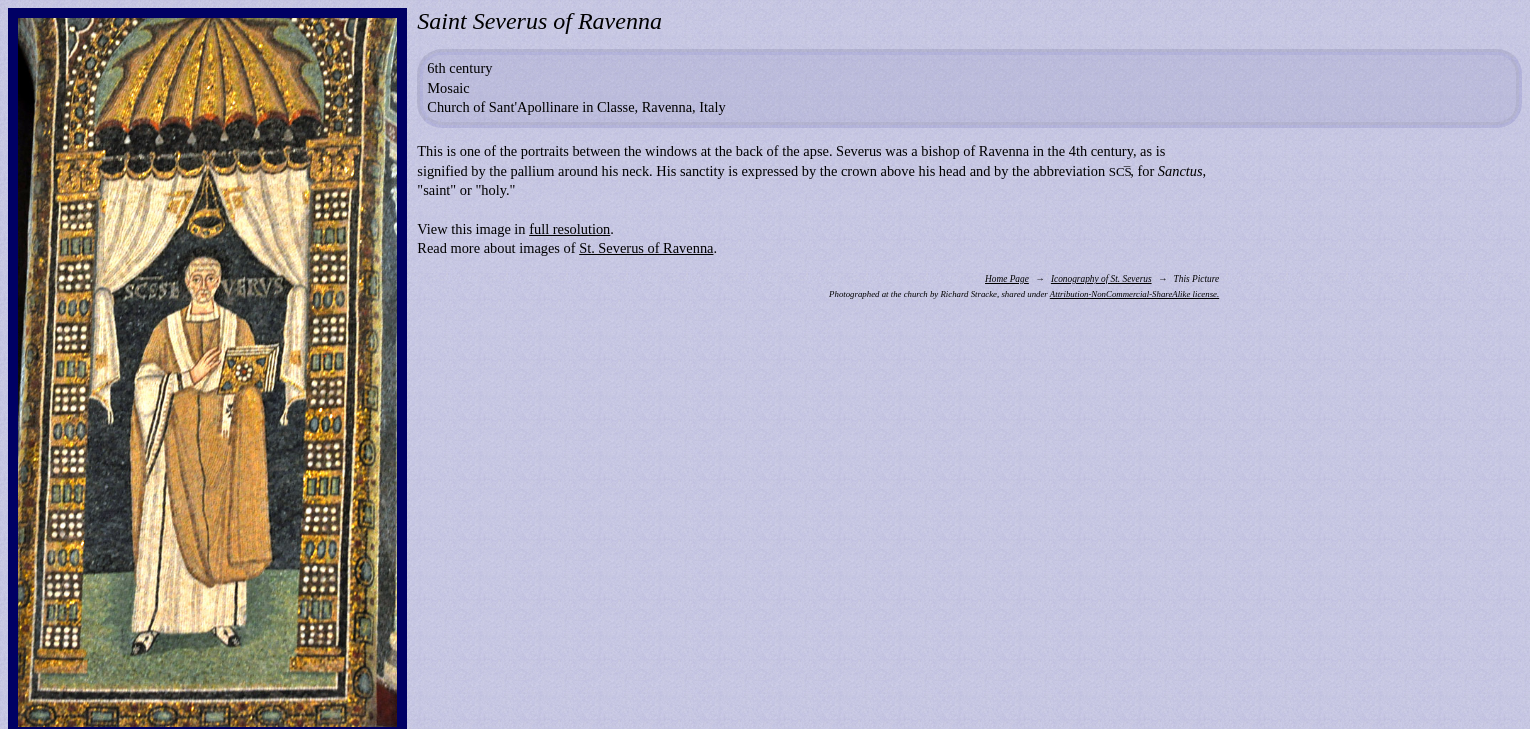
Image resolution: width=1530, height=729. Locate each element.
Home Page (1007, 279)
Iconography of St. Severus (1101, 279)
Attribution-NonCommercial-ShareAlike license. (1134, 294)
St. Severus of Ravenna (646, 248)
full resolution (569, 229)
